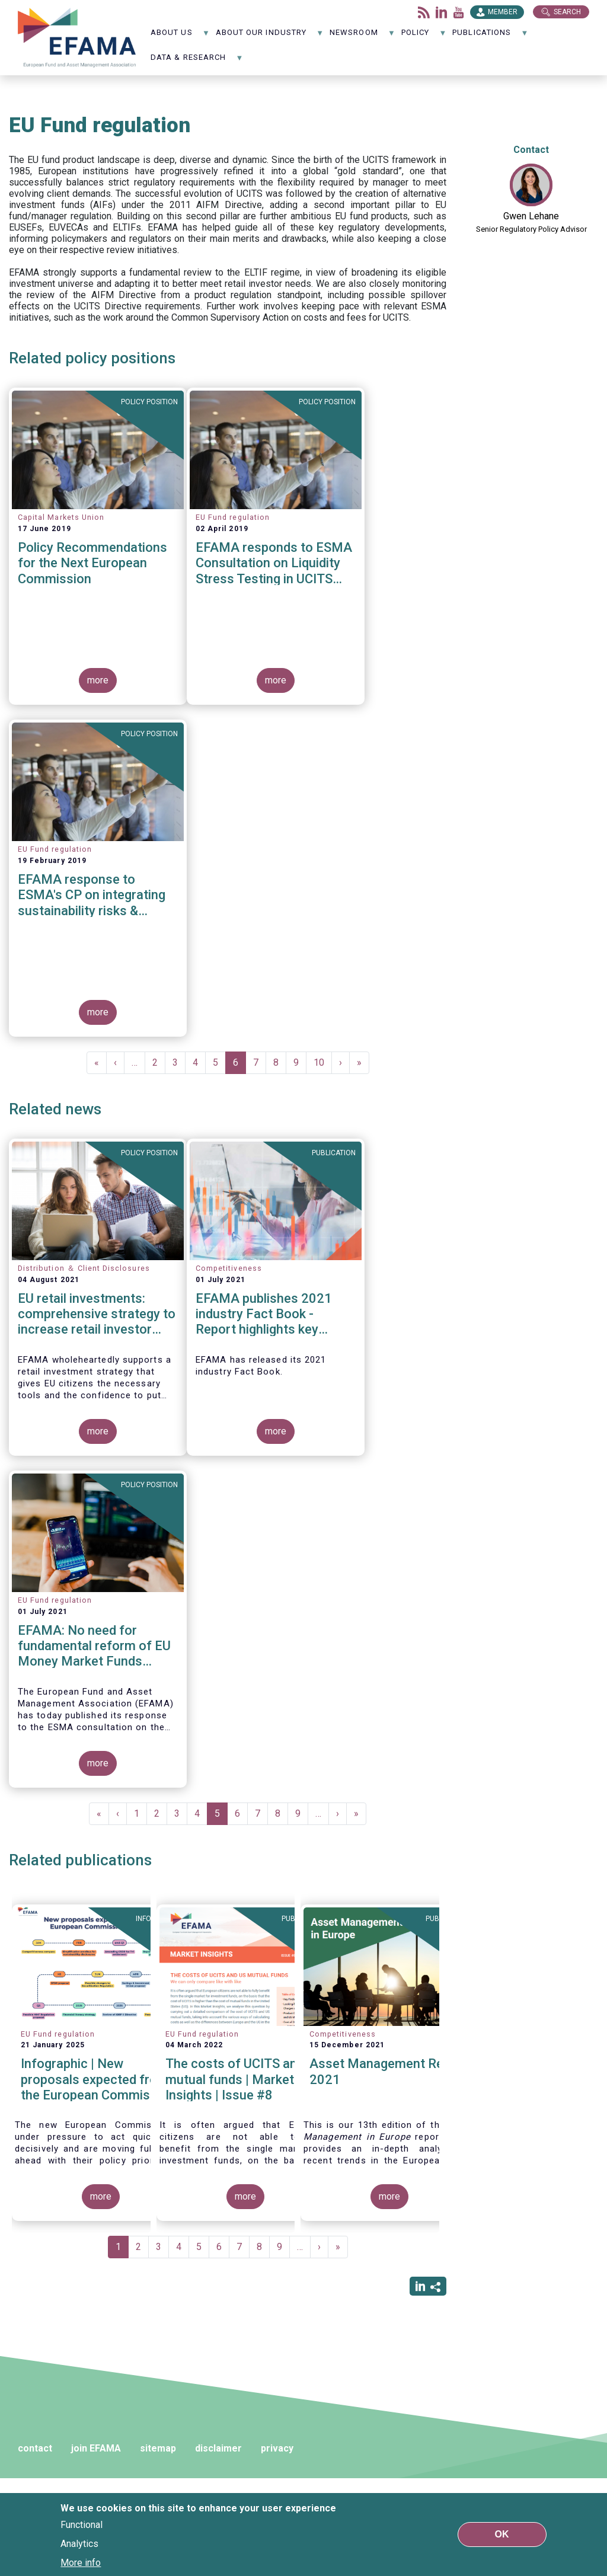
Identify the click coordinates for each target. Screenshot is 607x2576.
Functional (81, 2524)
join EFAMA (96, 2448)
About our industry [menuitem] (270, 36)
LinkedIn (442, 12)
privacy (277, 2448)
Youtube (458, 12)
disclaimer (218, 2448)
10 (323, 1062)
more (97, 680)
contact (35, 2448)
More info (80, 2562)
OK (502, 2534)
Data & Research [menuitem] (197, 61)
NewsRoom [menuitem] (362, 36)
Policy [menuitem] (424, 36)
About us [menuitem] (180, 36)
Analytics (79, 2543)
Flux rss (424, 12)
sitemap (158, 2448)
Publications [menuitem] (490, 36)
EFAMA (77, 38)
